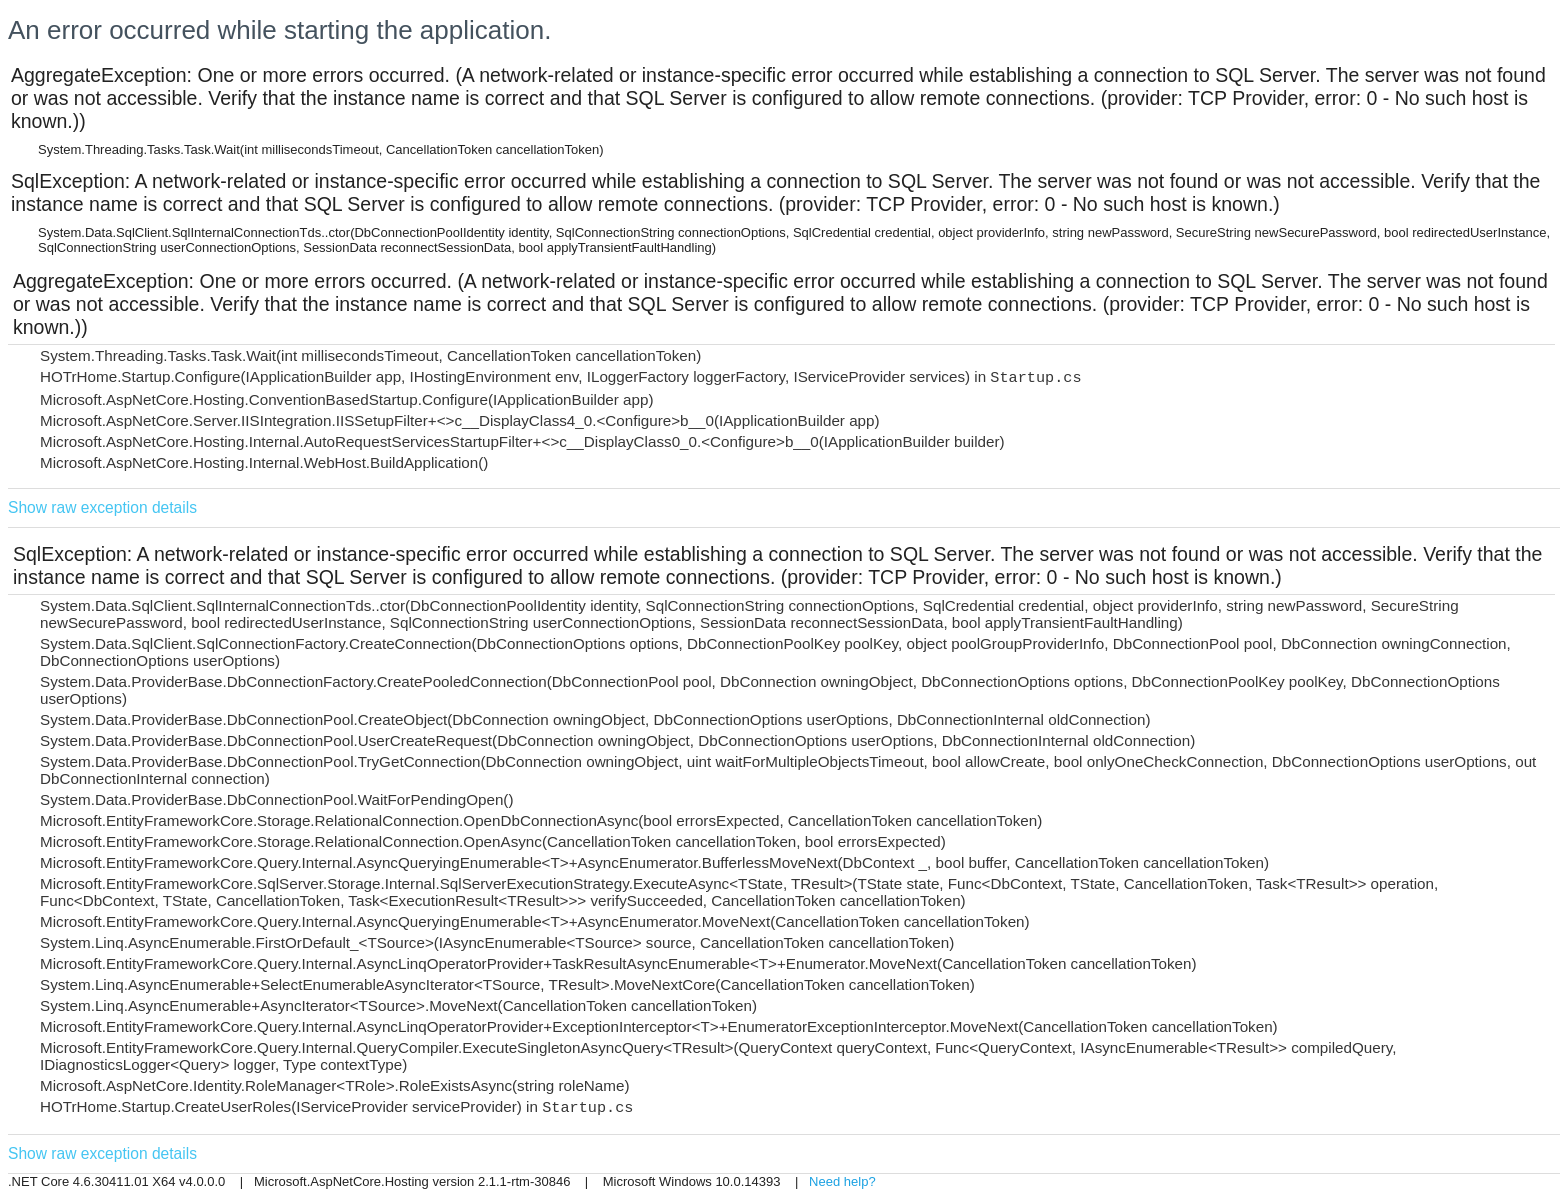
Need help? (842, 1181)
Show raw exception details (102, 507)
